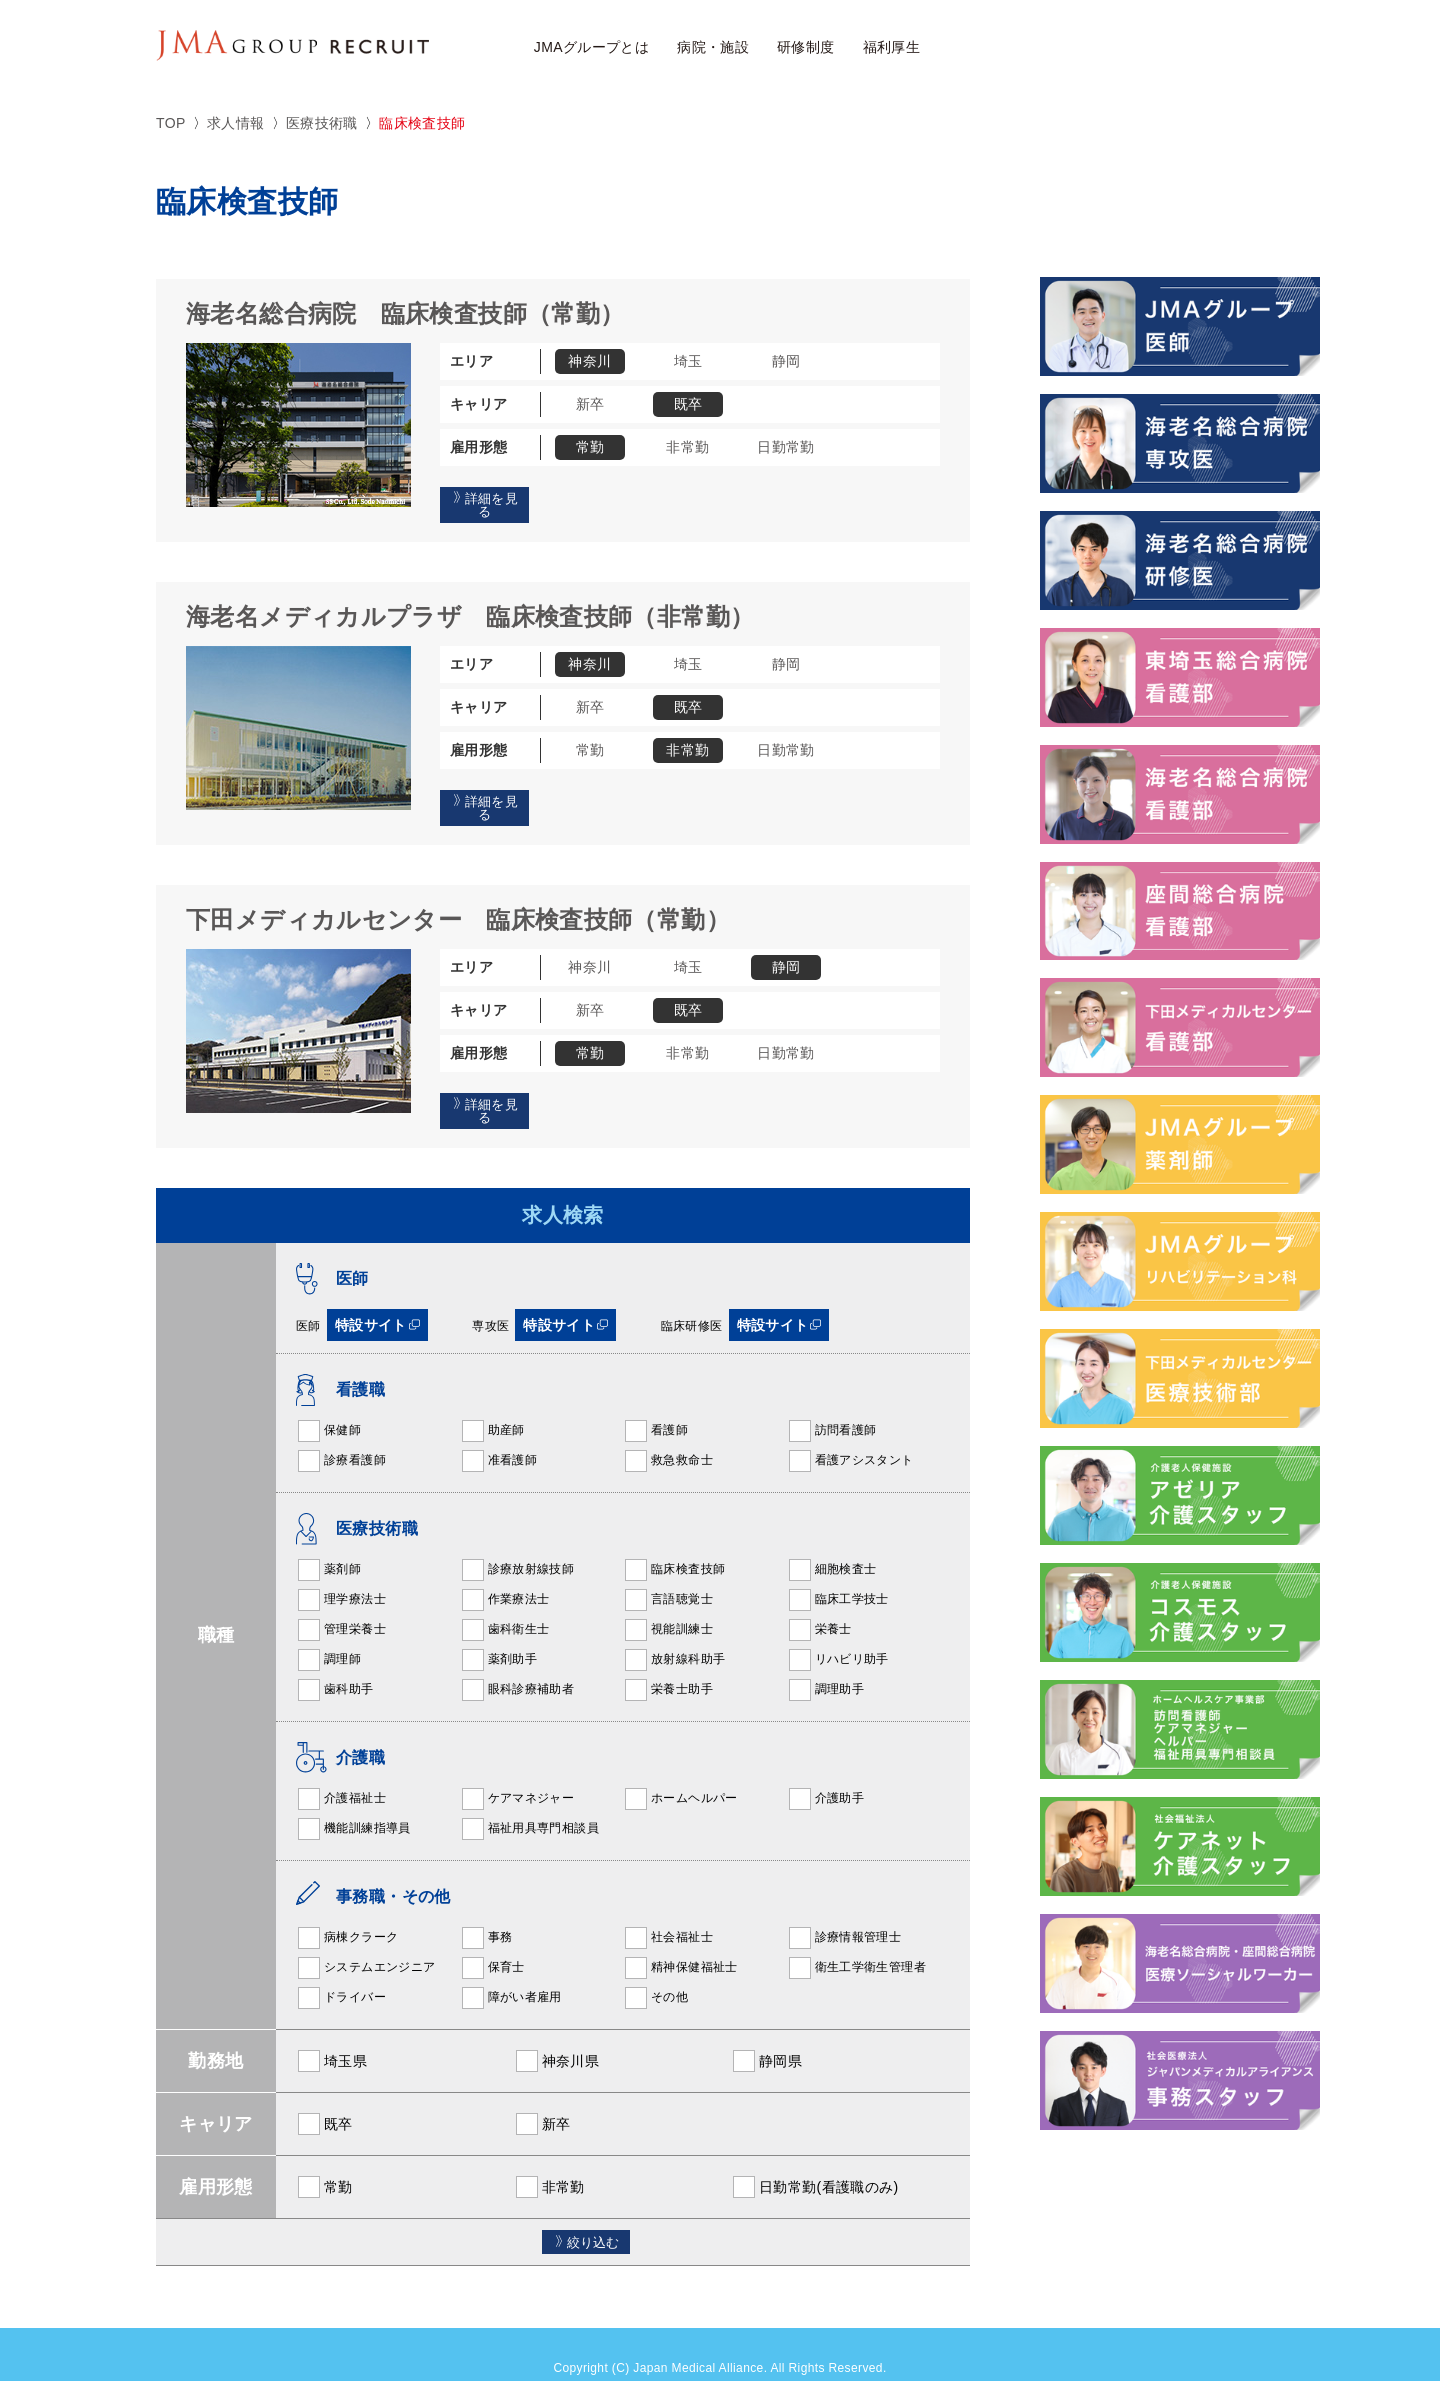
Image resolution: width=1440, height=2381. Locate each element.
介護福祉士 (341, 1769)
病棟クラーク (347, 1908)
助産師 (492, 1401)
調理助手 (826, 1660)
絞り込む (586, 2213)
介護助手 (826, 1769)
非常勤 (549, 2157)
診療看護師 (341, 1431)
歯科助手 (335, 1660)
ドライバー (341, 1968)
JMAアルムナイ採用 (1234, 47)
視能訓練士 (668, 1600)
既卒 (324, 2094)
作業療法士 (505, 1570)
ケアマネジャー (517, 1769)
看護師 (655, 1401)
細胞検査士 (832, 1540)
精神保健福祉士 (680, 1938)
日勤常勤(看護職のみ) (814, 2157)
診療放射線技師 (517, 1540)
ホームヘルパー (680, 1769)
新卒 (542, 2094)
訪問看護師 (832, 1401)
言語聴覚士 (668, 1570)
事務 (486, 1908)
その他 (655, 1968)
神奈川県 (557, 2031)
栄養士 (819, 1600)
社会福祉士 (668, 1908)
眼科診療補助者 (517, 1660)
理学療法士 (341, 1570)
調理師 (328, 1630)
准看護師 (499, 1431)
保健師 (328, 1401)
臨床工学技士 (838, 1570)
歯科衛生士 (505, 1600)
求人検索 (1018, 48)
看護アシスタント (850, 1431)
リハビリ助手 (838, 1630)
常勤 (324, 2157)
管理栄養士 (341, 1600)
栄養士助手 (668, 1660)
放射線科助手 (674, 1630)
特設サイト (377, 1295)
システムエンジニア (365, 1938)
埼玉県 (331, 2031)
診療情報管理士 (844, 1908)
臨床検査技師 (674, 1540)
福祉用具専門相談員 (529, 1799)
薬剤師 (328, 1540)
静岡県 (766, 2031)
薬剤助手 (499, 1630)
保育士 (492, 1938)
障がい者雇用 (511, 1968)
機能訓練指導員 (353, 1799)
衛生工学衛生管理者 (856, 1938)
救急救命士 (668, 1431)
